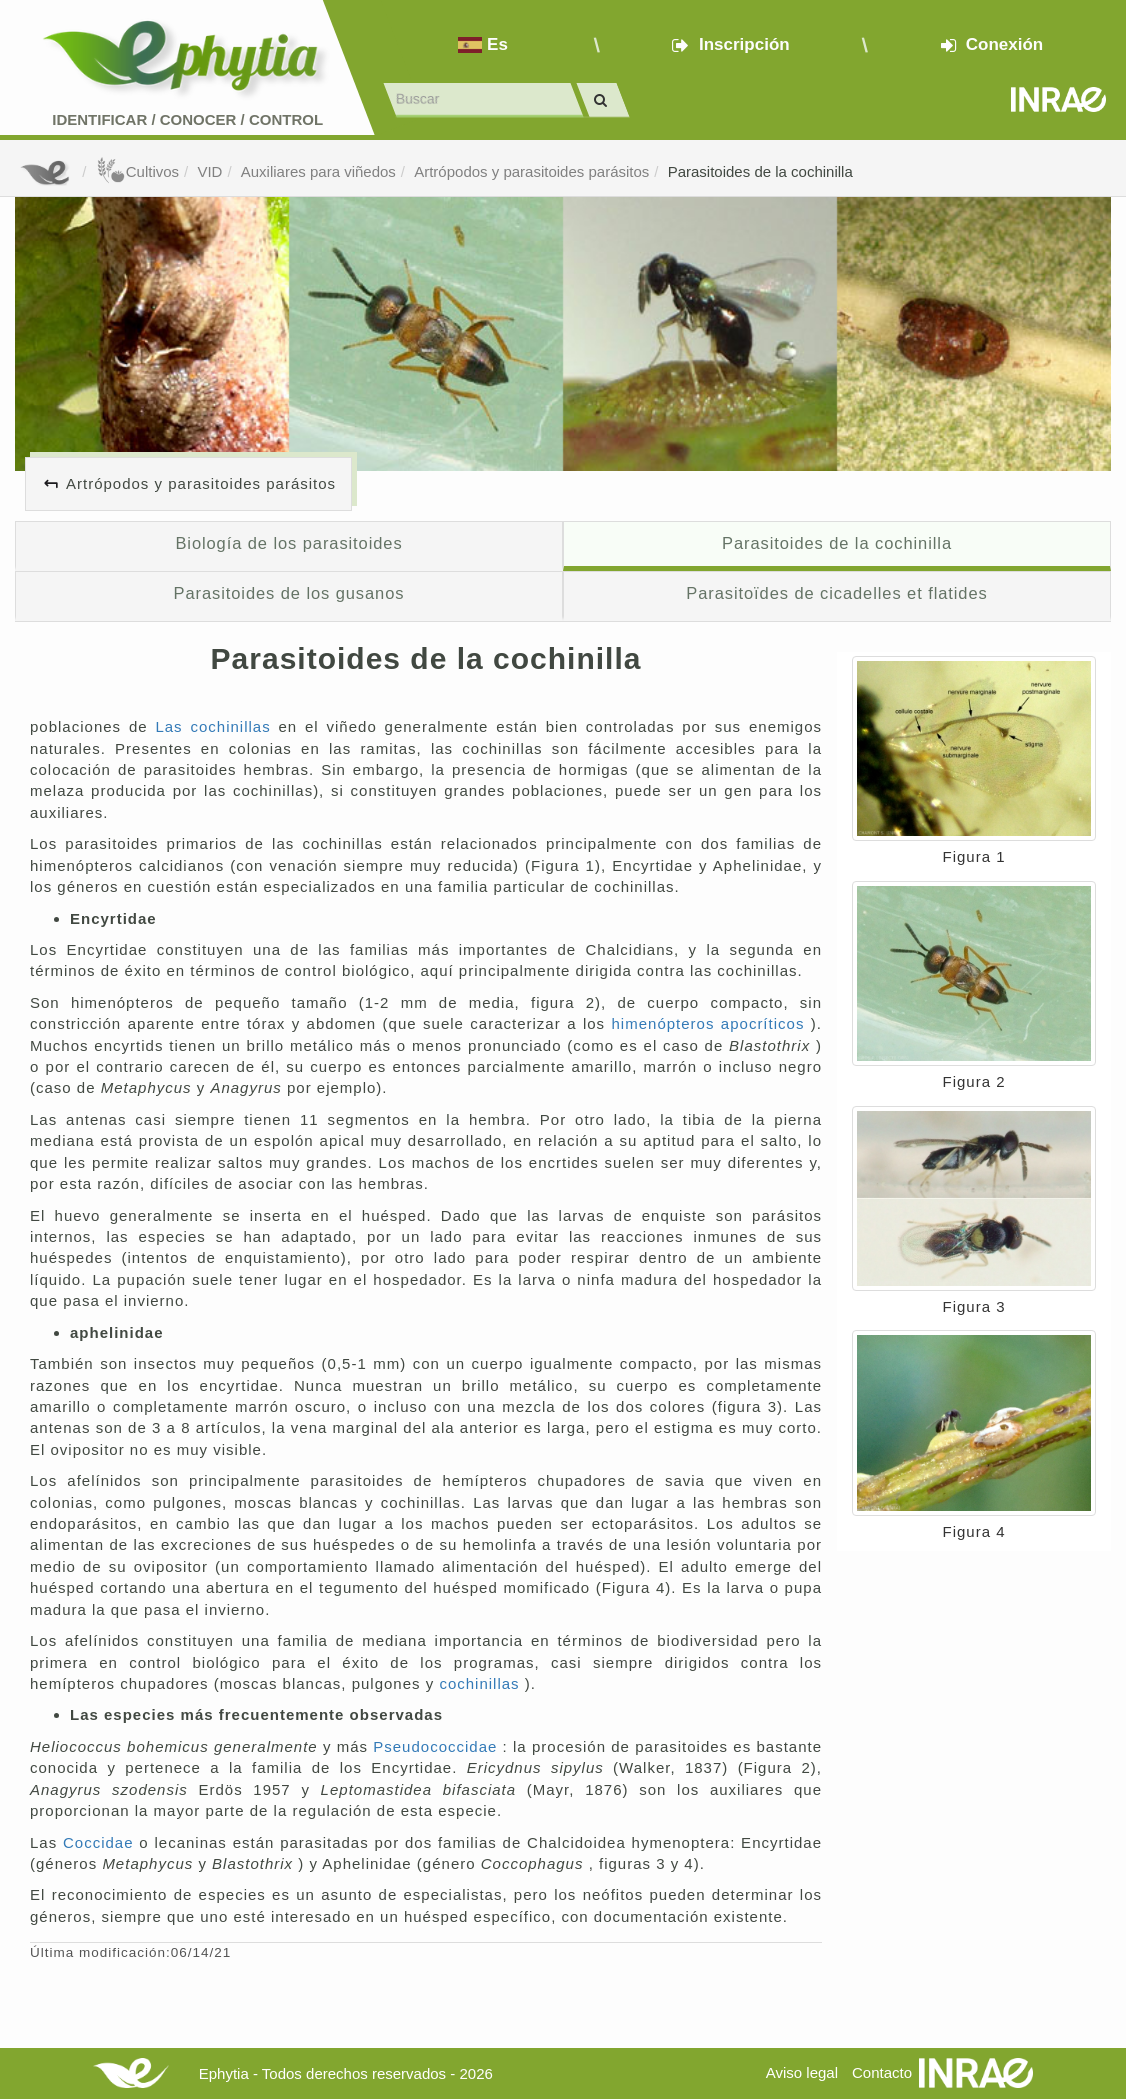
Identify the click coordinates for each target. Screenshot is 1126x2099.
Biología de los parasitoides (288, 543)
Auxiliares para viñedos (318, 171)
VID (209, 171)
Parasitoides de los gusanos (289, 593)
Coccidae (101, 1842)
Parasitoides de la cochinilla (760, 171)
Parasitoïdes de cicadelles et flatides (836, 593)
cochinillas (481, 1683)
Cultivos (137, 171)
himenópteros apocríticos (711, 1023)
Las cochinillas (216, 726)
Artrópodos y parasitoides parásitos (531, 171)
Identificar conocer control (187, 119)
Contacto (882, 2072)
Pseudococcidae (437, 1746)
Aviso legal (802, 2072)
